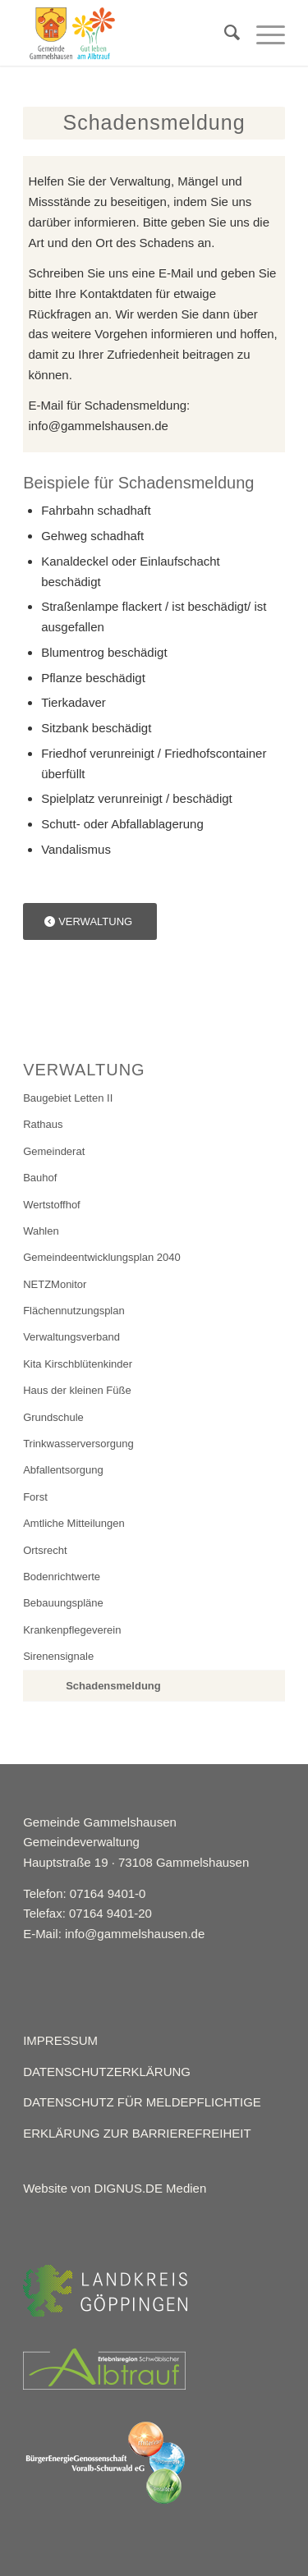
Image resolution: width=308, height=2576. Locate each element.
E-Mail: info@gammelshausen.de (114, 1934)
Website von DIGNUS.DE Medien (114, 2188)
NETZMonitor (54, 1284)
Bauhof (40, 1177)
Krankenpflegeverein (72, 1630)
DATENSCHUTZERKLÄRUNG (107, 2072)
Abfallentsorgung (63, 1470)
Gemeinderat (54, 1151)
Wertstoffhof (51, 1205)
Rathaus (42, 1124)
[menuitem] (224, 33)
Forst (35, 1497)
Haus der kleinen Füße (77, 1390)
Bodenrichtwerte (61, 1576)
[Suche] (224, 33)
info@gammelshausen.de (98, 426)
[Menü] (262, 33)
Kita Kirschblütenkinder (77, 1364)
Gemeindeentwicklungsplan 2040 (102, 1257)
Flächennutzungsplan (74, 1310)
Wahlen (41, 1231)
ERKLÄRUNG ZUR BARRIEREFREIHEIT (137, 2133)
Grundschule (53, 1417)
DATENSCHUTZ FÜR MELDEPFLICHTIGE (142, 2102)
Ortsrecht (45, 1550)
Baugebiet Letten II (68, 1098)
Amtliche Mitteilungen (74, 1523)
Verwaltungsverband (71, 1337)
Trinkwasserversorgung (78, 1443)
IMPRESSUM (60, 2040)
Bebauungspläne (63, 1603)
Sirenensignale (58, 1656)
